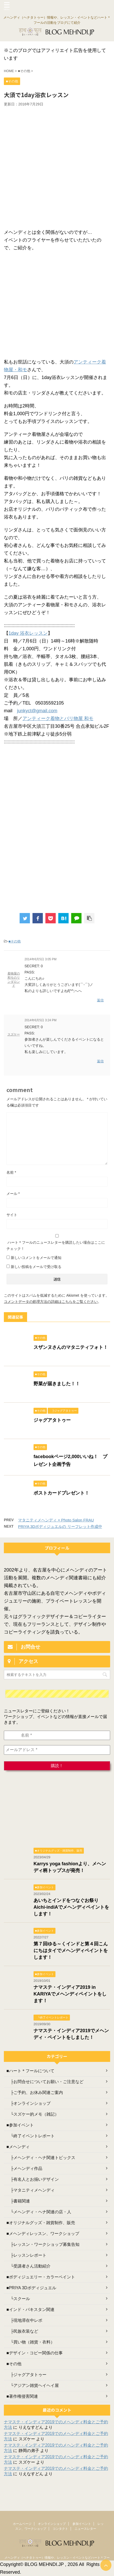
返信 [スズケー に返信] (100, 1061)
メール (13, 1194)
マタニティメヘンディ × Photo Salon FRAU (56, 1520)
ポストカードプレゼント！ (61, 1493)
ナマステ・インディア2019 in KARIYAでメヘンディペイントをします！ (70, 1994)
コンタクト (60, 2529)
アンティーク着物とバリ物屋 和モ (57, 718)
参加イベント (81, 2524)
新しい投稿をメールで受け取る (36, 1267)
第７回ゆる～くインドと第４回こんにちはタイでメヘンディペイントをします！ (71, 1950)
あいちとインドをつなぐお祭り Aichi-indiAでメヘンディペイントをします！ (71, 1907)
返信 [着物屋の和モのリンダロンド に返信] (100, 1000)
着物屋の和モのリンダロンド (13, 979)
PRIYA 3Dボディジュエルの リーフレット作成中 (60, 1526)
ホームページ (22, 2524)
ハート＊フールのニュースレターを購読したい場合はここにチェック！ (57, 1242)
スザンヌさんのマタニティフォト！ (71, 1347)
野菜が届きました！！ (57, 1383)
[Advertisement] (57, 166)
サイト (11, 1215)
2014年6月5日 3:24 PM (40, 1020)
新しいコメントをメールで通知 (36, 1258)
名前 (11, 1172)
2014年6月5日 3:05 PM (40, 959)
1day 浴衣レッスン (28, 633)
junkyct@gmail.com (37, 710)
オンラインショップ (52, 2524)
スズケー (13, 1034)
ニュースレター (85, 2529)
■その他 (15, 941)
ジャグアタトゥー (52, 1420)
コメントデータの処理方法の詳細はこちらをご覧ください (51, 1301)
